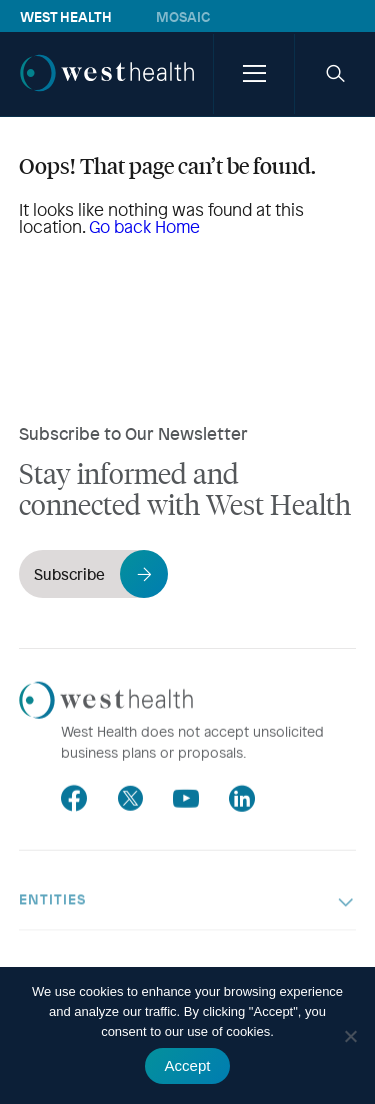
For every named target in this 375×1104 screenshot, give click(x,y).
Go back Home (144, 226)
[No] (350, 1036)
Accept (188, 1065)
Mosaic (183, 16)
